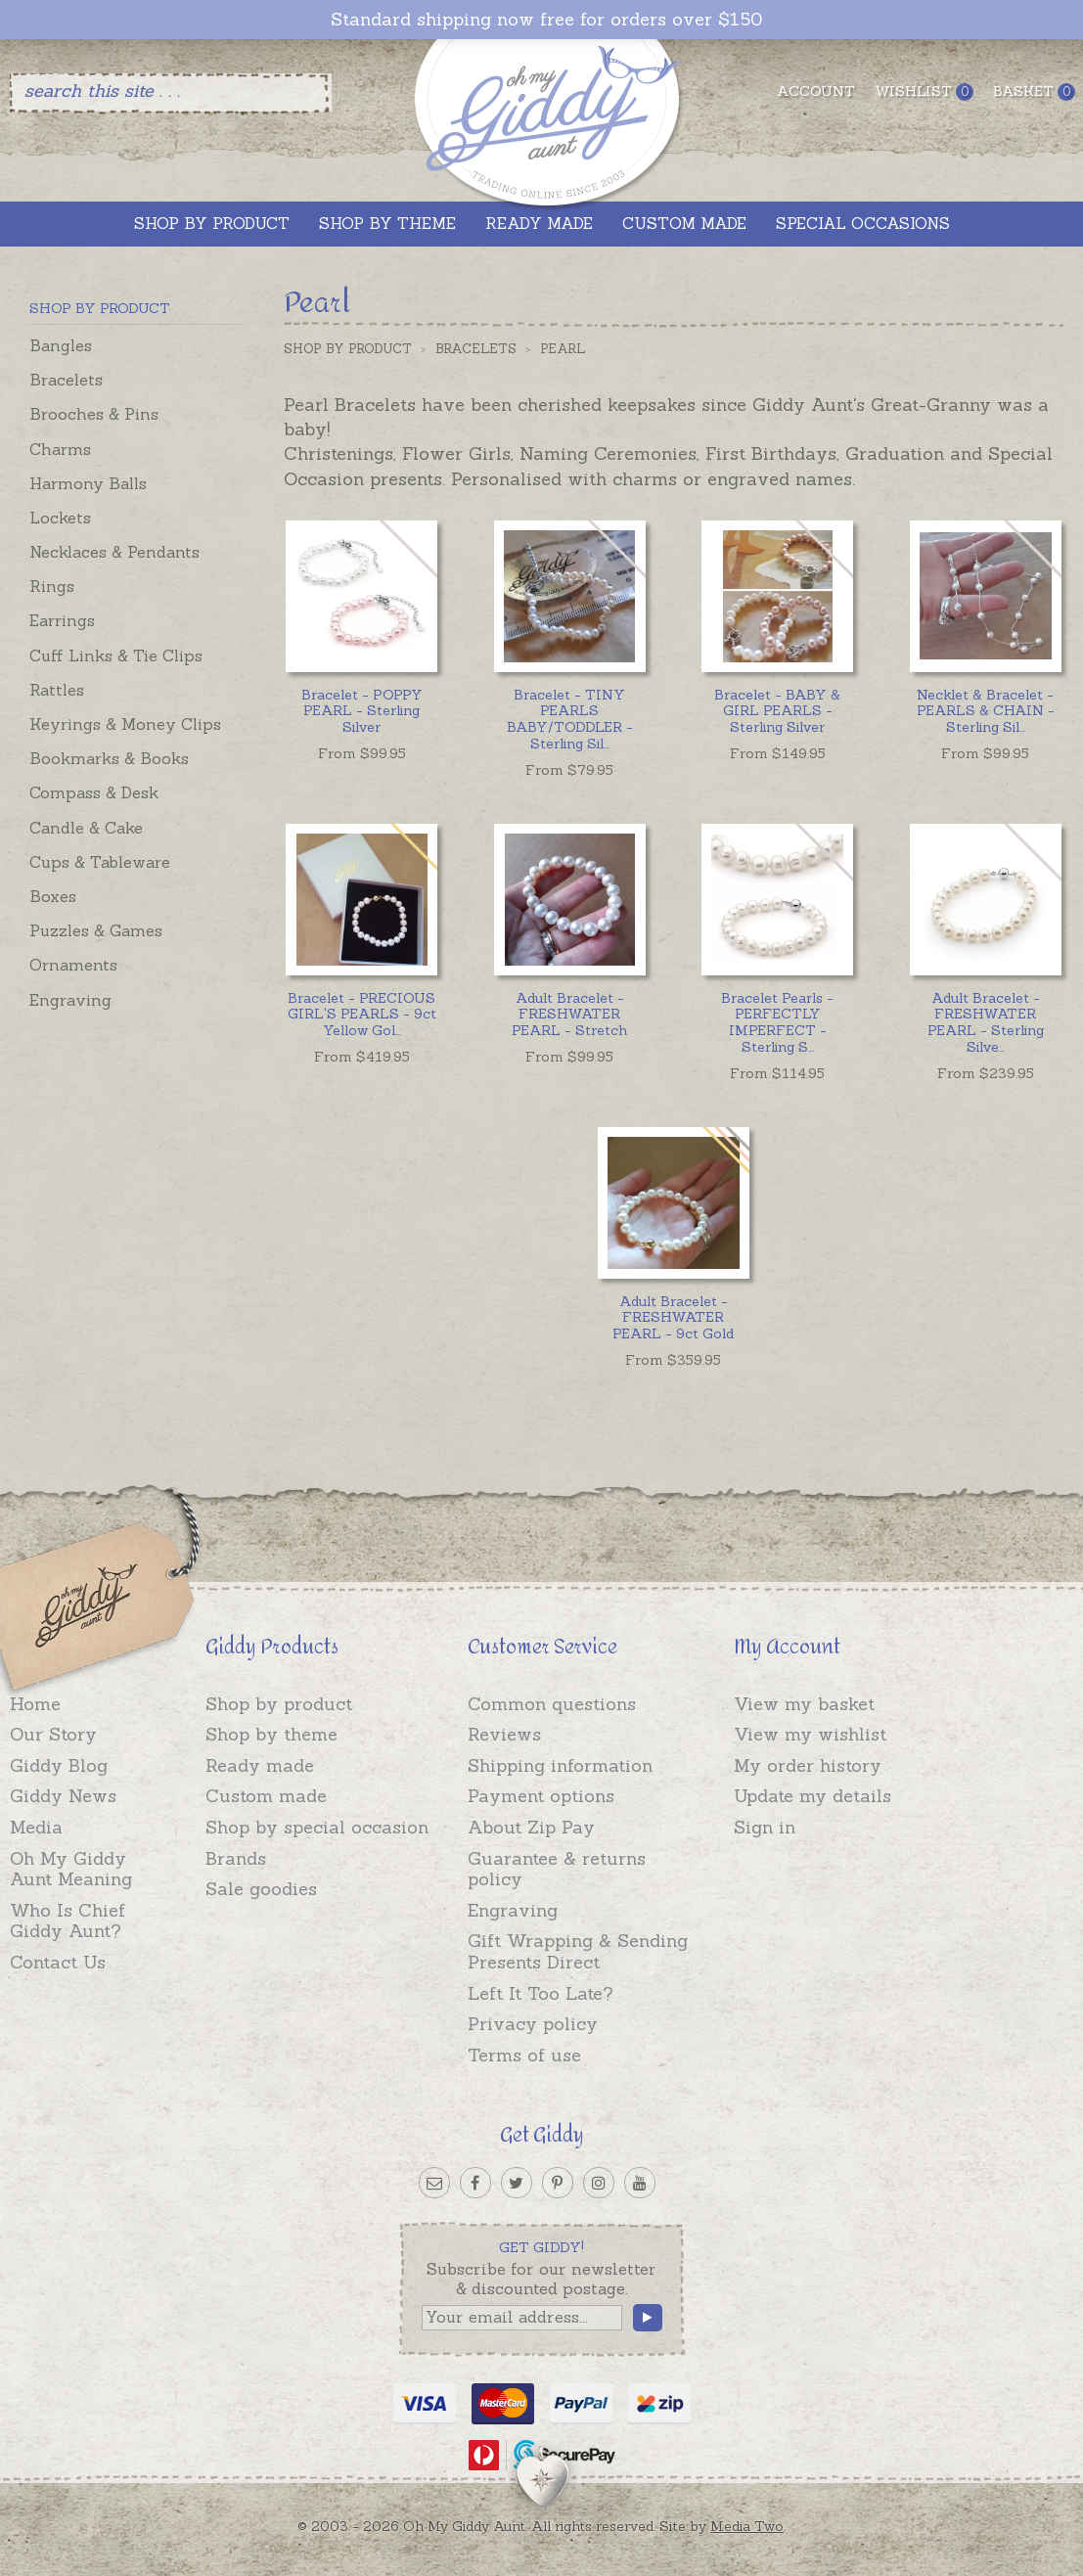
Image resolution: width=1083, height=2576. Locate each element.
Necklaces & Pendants (114, 552)
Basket (1034, 91)
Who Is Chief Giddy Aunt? (67, 1921)
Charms (60, 449)
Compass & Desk (93, 792)
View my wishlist (810, 1734)
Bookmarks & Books (109, 758)
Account (816, 91)
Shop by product (278, 1704)
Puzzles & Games (95, 930)
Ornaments (73, 964)
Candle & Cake (86, 827)
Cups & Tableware (99, 862)
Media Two (747, 2526)
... (570, 719)
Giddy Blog (59, 1765)
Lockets (60, 517)
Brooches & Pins (93, 414)
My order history (807, 1765)
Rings (51, 586)
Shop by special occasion (317, 1827)
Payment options (541, 1796)
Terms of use (524, 2055)
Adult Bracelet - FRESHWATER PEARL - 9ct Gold (673, 1317)
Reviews (504, 1734)
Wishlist (924, 91)
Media (36, 1827)
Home (35, 1704)
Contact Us (58, 1962)
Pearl (563, 348)
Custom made (266, 1796)
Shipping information (560, 1765)
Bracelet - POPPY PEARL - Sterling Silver (362, 711)
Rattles (56, 690)
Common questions (552, 1704)
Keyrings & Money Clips (125, 724)
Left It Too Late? (540, 1993)
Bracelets (66, 379)
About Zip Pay (531, 1827)
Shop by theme (271, 1734)
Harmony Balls (88, 483)
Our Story (53, 1734)
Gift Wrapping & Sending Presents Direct (578, 1951)
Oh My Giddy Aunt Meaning (71, 1869)
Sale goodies (261, 1888)
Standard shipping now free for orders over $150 (546, 19)
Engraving (70, 1000)
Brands (235, 1858)
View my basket (804, 1704)
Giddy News (63, 1796)
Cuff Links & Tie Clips (116, 655)
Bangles (60, 345)
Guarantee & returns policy (557, 1869)
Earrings (62, 620)
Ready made (259, 1765)
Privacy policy (533, 2023)
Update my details (812, 1796)
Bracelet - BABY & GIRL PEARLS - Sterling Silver (777, 711)
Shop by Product (348, 348)
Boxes (52, 896)
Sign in (764, 1827)
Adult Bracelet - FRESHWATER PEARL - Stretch (569, 1014)
